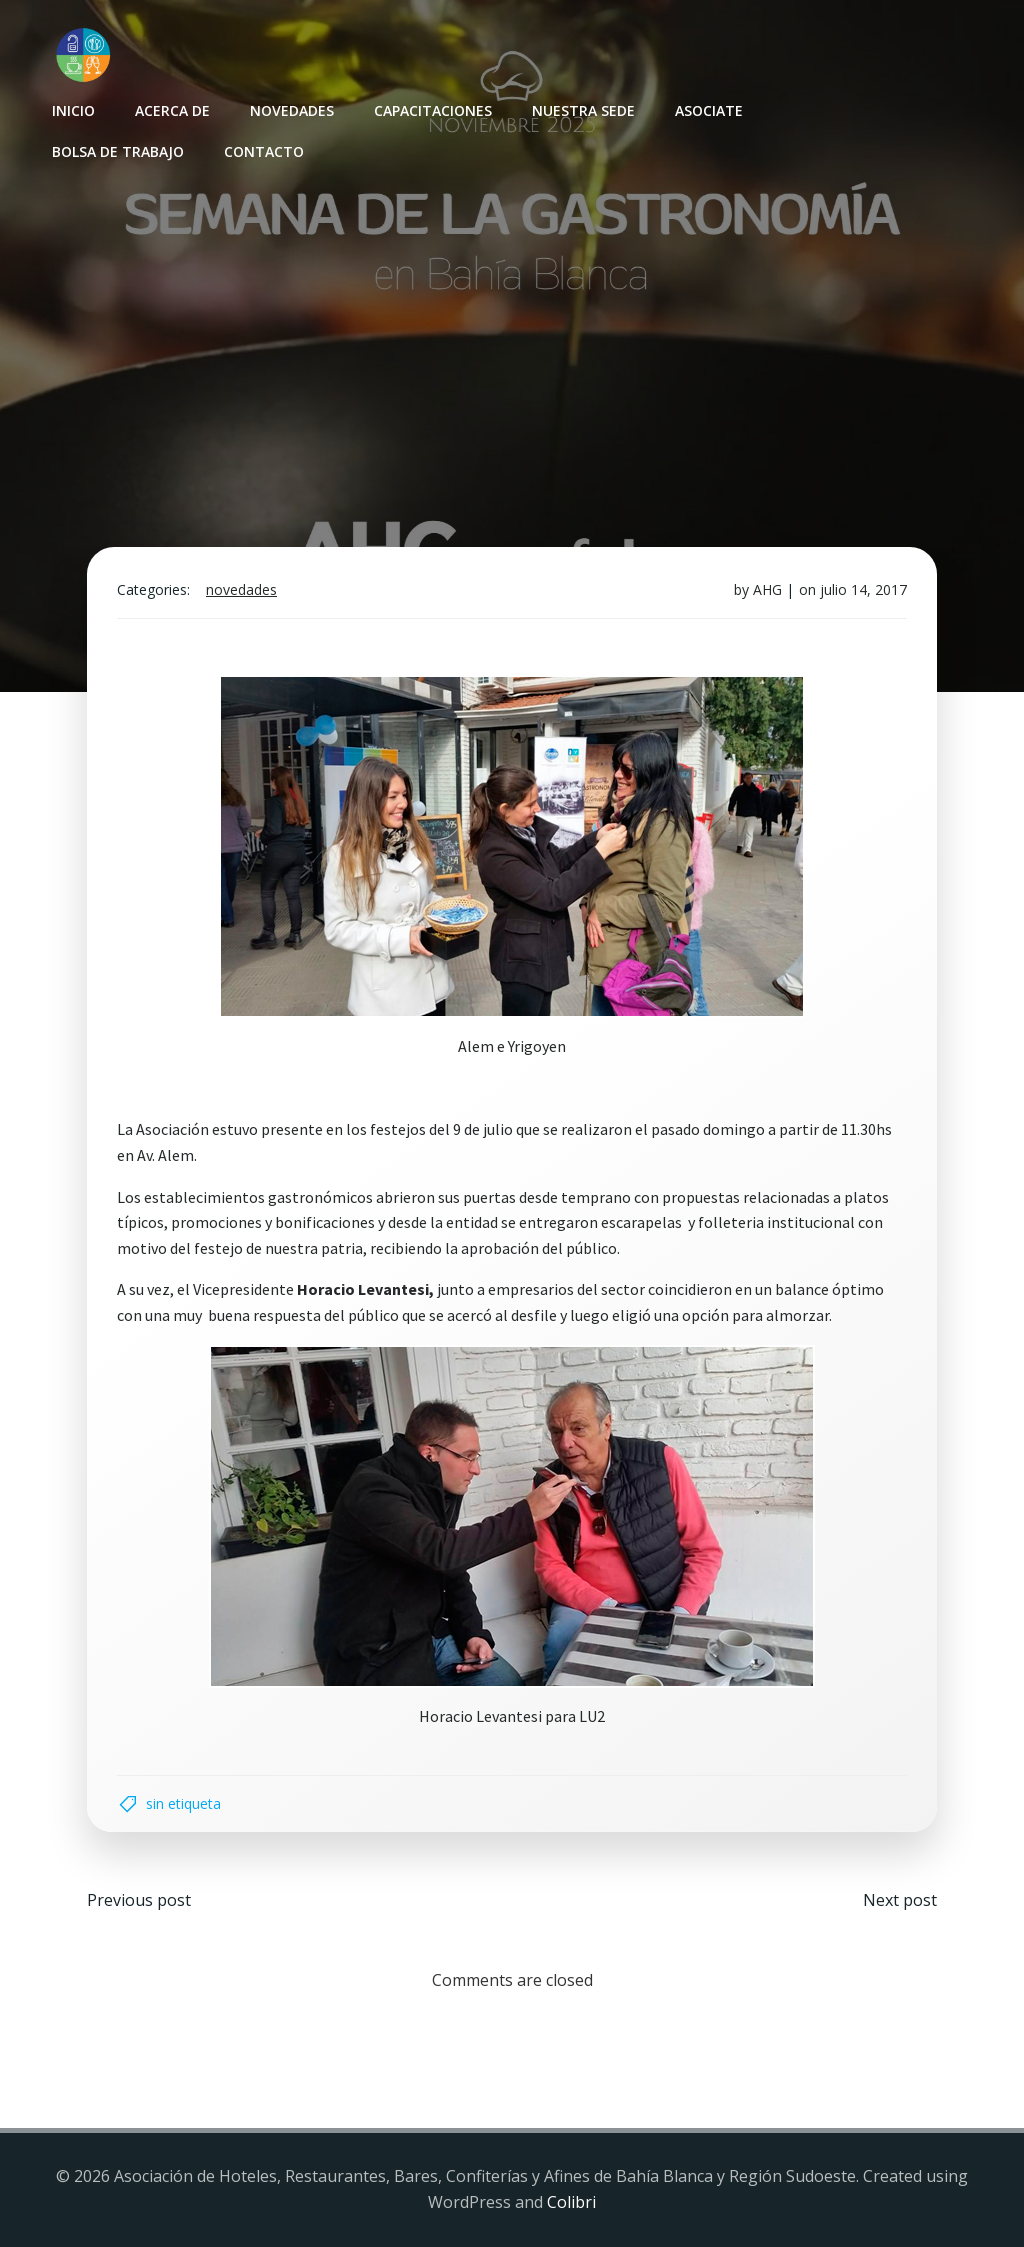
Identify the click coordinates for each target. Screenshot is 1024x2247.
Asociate (709, 110)
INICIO (73, 110)
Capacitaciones (433, 110)
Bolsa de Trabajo (118, 151)
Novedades (292, 110)
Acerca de (172, 110)
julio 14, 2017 (863, 589)
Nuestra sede (583, 110)
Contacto (264, 151)
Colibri (571, 2202)
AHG (767, 589)
